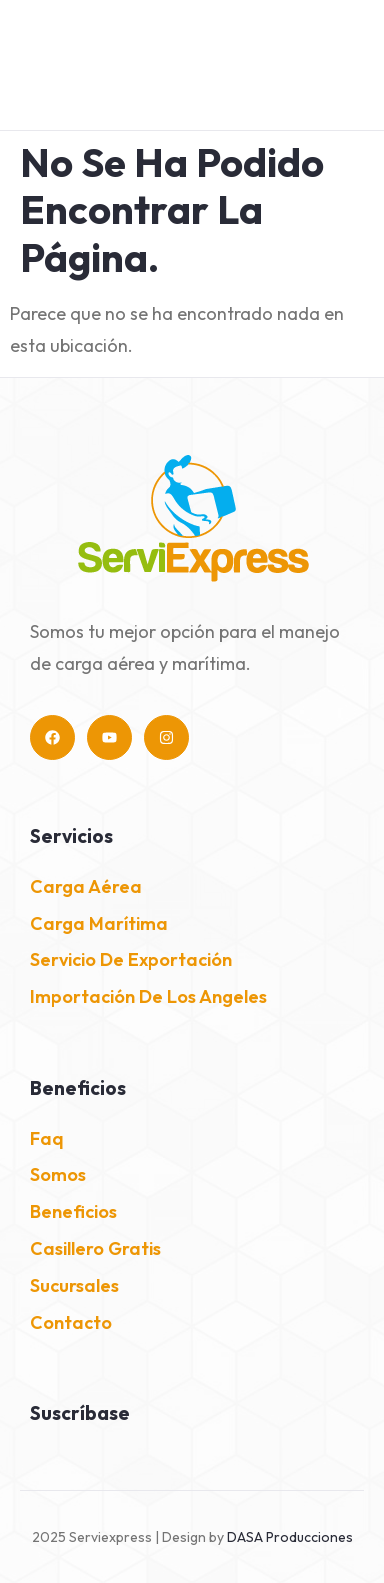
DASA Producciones (290, 1537)
